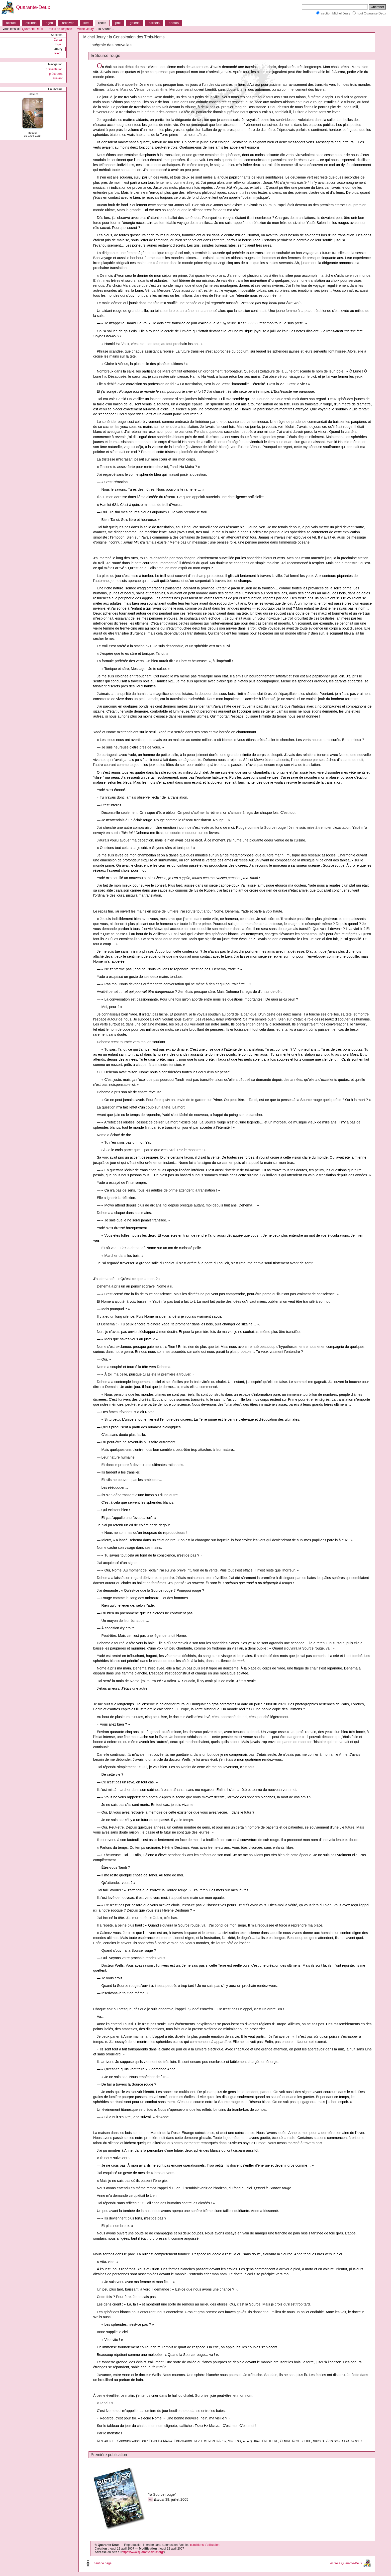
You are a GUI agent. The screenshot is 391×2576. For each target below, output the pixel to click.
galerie (135, 23)
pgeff (49, 23)
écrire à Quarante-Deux (346, 2563)
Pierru (58, 53)
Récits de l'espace (59, 29)
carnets (154, 23)
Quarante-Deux (33, 7)
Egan (58, 44)
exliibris (30, 23)
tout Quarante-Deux (372, 13)
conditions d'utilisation (204, 2545)
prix (117, 23)
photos (174, 23)
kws (86, 23)
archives (68, 23)
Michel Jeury (85, 29)
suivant (58, 78)
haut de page (102, 2563)
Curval (58, 39)
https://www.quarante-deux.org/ (143, 2552)
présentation (54, 69)
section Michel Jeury (336, 13)
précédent (55, 74)
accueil (11, 23)
